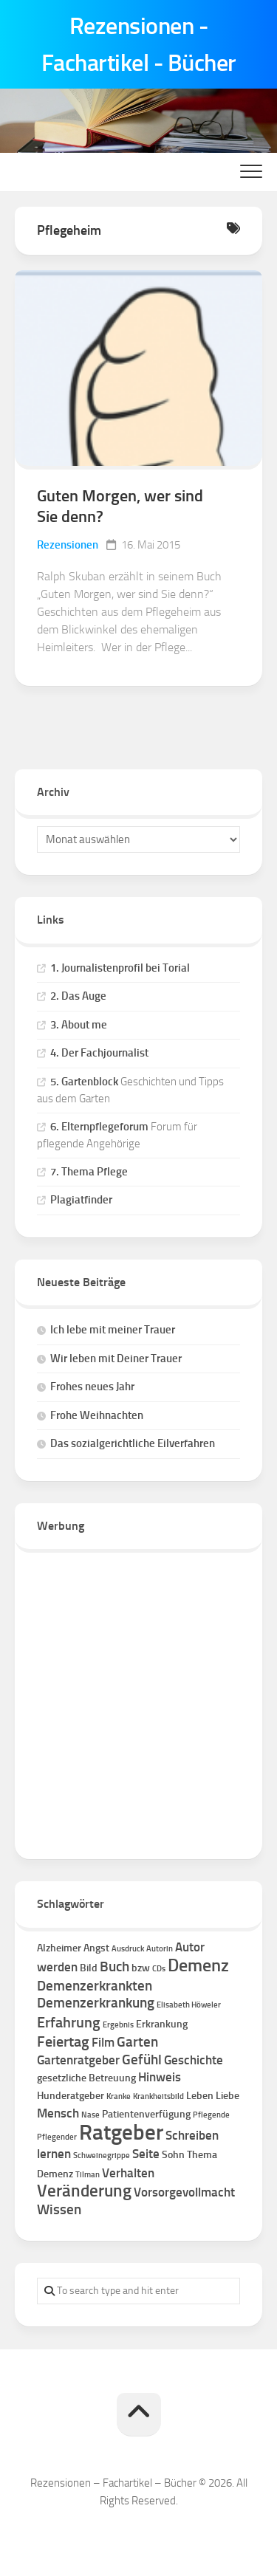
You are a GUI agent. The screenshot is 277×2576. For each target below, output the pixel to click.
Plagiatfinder (81, 1199)
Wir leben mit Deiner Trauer (116, 1358)
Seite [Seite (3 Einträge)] (146, 2153)
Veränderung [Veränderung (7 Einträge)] (84, 2191)
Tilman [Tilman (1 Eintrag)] (87, 2175)
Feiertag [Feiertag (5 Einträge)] (63, 2041)
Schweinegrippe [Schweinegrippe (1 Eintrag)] (101, 2155)
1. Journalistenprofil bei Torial (120, 968)
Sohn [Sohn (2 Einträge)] (173, 2155)
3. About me (78, 1024)
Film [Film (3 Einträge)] (103, 2042)
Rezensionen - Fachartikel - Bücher (138, 44)
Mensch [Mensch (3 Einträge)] (58, 2113)
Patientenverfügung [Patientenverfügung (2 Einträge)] (146, 2114)
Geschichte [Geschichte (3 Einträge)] (193, 2060)
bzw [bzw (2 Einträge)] (140, 1968)
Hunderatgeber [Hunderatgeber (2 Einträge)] (70, 2095)
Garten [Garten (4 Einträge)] (137, 2041)
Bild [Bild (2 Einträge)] (89, 1968)
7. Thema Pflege (89, 1171)
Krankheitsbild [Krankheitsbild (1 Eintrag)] (158, 2096)
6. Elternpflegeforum (99, 1126)
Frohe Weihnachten (96, 1415)
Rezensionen (67, 545)
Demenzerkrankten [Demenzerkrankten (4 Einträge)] (94, 1985)
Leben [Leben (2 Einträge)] (199, 2095)
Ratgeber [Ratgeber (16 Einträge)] (121, 2132)
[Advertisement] (138, 1698)
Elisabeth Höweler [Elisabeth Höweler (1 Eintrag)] (189, 2005)
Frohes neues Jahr (92, 1386)
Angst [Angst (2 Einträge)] (96, 1948)
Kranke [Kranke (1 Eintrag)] (118, 2096)
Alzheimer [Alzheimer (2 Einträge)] (59, 1948)
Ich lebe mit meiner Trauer (112, 1329)
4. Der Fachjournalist (99, 1052)
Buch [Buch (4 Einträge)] (114, 1966)
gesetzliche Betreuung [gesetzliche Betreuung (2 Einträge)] (86, 2078)
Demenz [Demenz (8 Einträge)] (198, 1965)
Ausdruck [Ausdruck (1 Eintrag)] (128, 1949)
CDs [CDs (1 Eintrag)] (158, 1969)
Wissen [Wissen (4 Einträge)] (59, 2209)
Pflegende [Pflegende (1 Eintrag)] (211, 2115)
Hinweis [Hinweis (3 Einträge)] (159, 2077)
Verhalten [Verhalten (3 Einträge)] (128, 2172)
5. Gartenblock (84, 1081)
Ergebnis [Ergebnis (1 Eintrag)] (118, 2025)
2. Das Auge (78, 996)
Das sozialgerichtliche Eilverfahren (132, 1443)
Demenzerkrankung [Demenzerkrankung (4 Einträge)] (95, 2002)
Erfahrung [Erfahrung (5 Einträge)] (68, 2022)
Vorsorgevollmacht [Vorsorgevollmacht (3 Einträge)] (184, 2192)
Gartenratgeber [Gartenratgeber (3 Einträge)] (78, 2060)
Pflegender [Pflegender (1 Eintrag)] (57, 2137)
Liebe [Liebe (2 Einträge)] (227, 2095)
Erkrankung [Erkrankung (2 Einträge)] (162, 2024)
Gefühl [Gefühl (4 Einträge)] (142, 2059)
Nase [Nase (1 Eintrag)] (90, 2115)
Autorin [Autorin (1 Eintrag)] (159, 1949)
